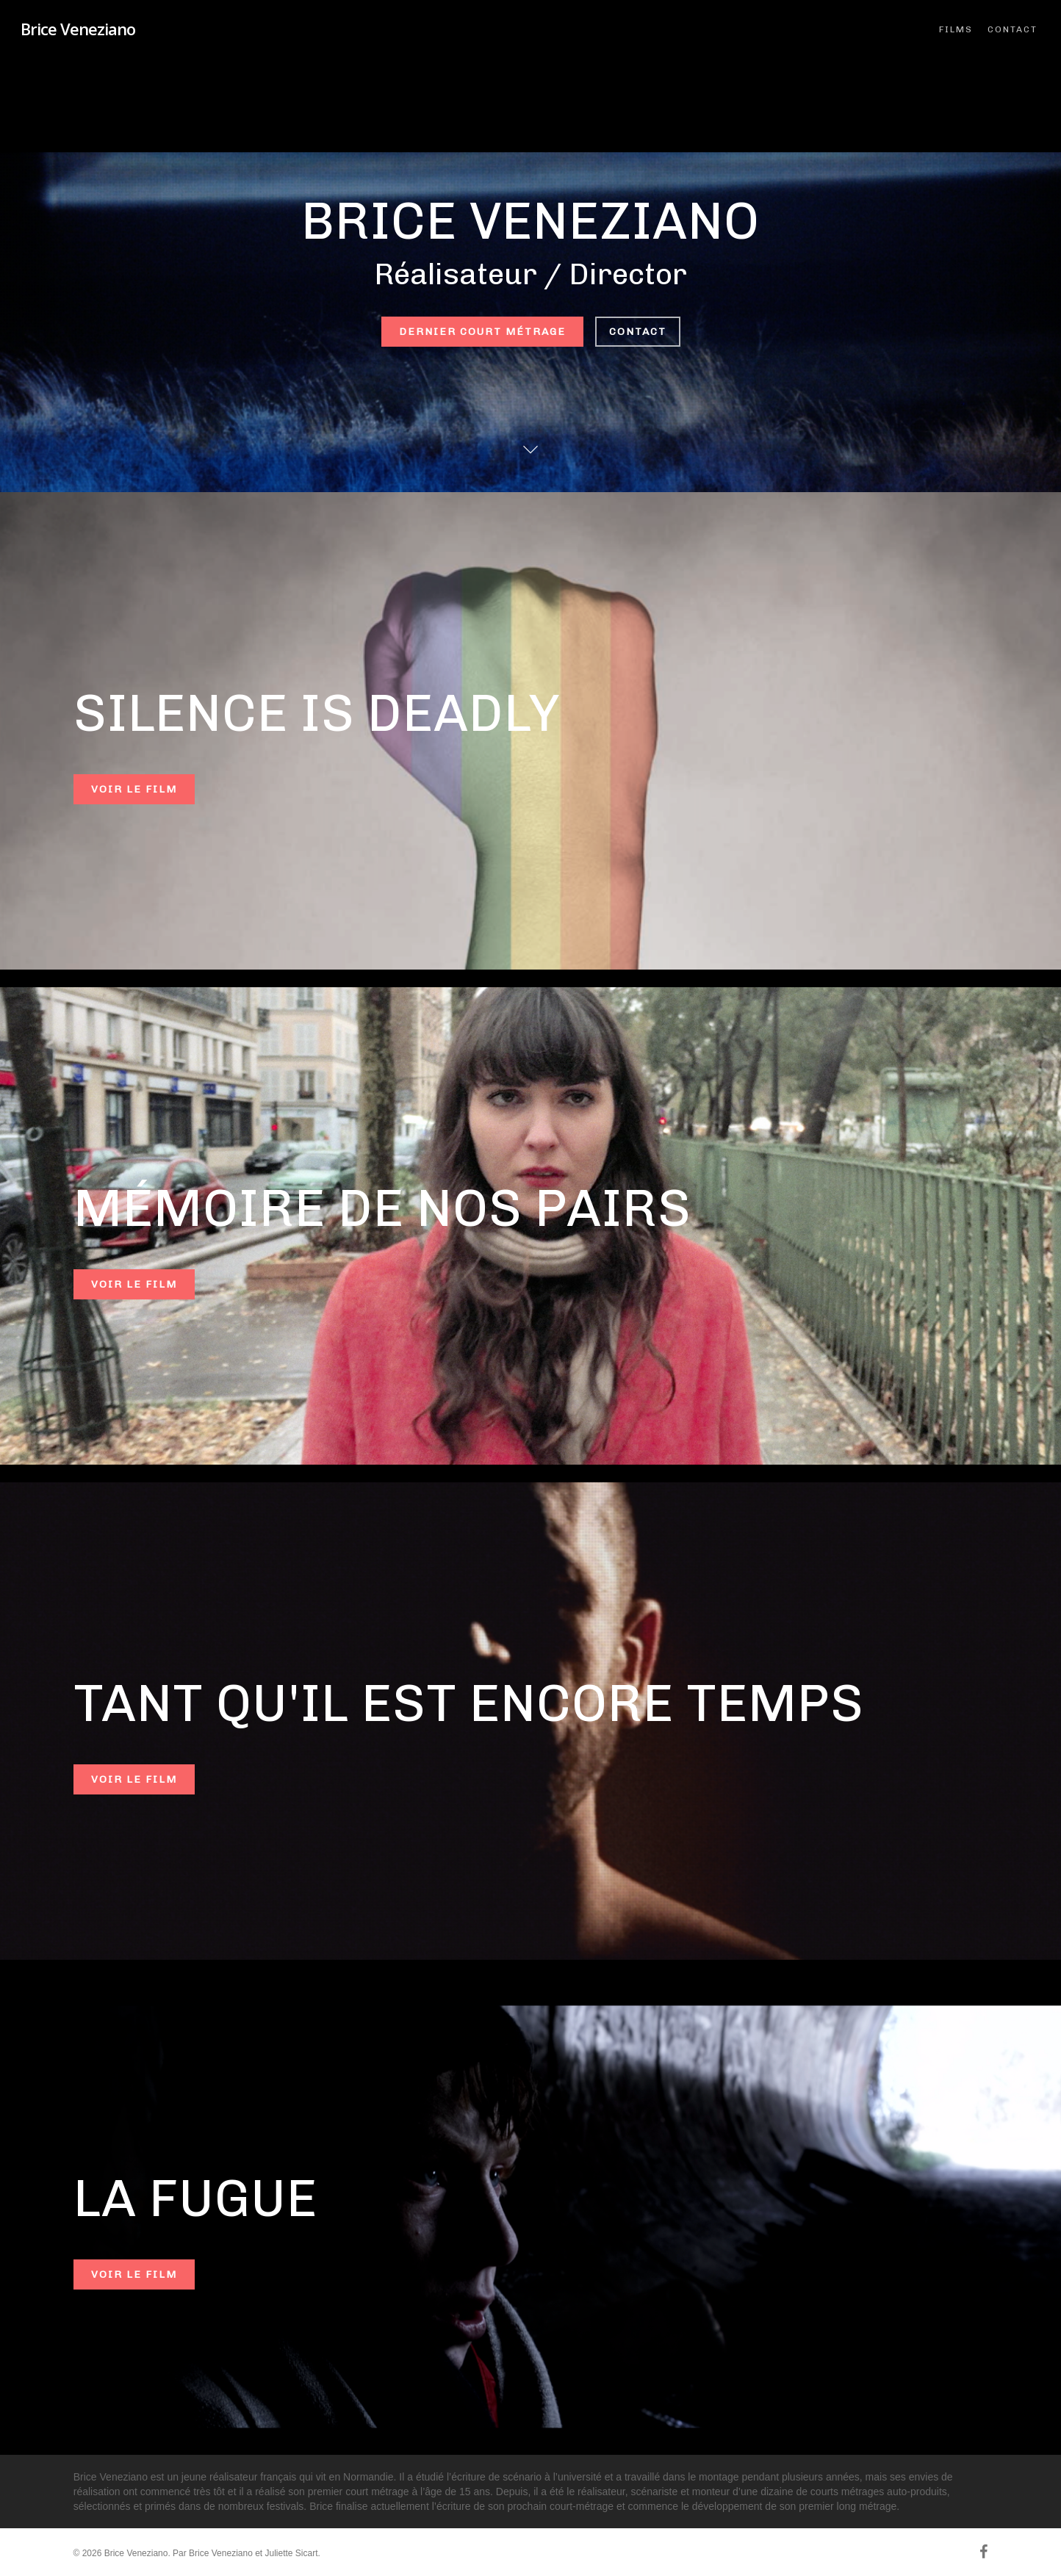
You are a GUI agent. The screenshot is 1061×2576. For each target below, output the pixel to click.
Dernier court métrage (482, 331)
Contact (637, 331)
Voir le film (134, 789)
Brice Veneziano (78, 29)
